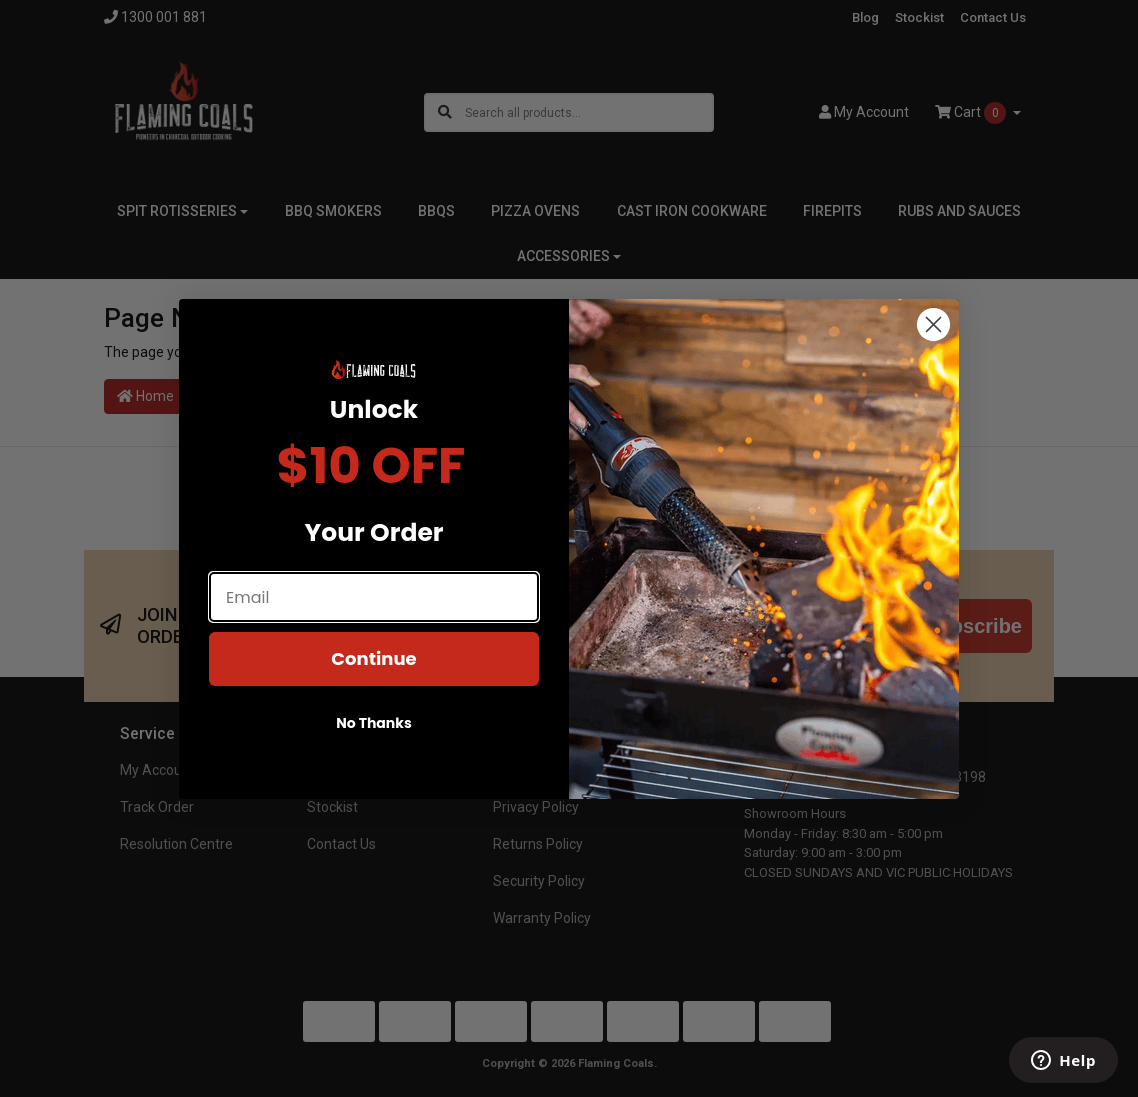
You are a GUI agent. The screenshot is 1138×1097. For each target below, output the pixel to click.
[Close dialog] (933, 324)
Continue (373, 658)
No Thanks (374, 723)
